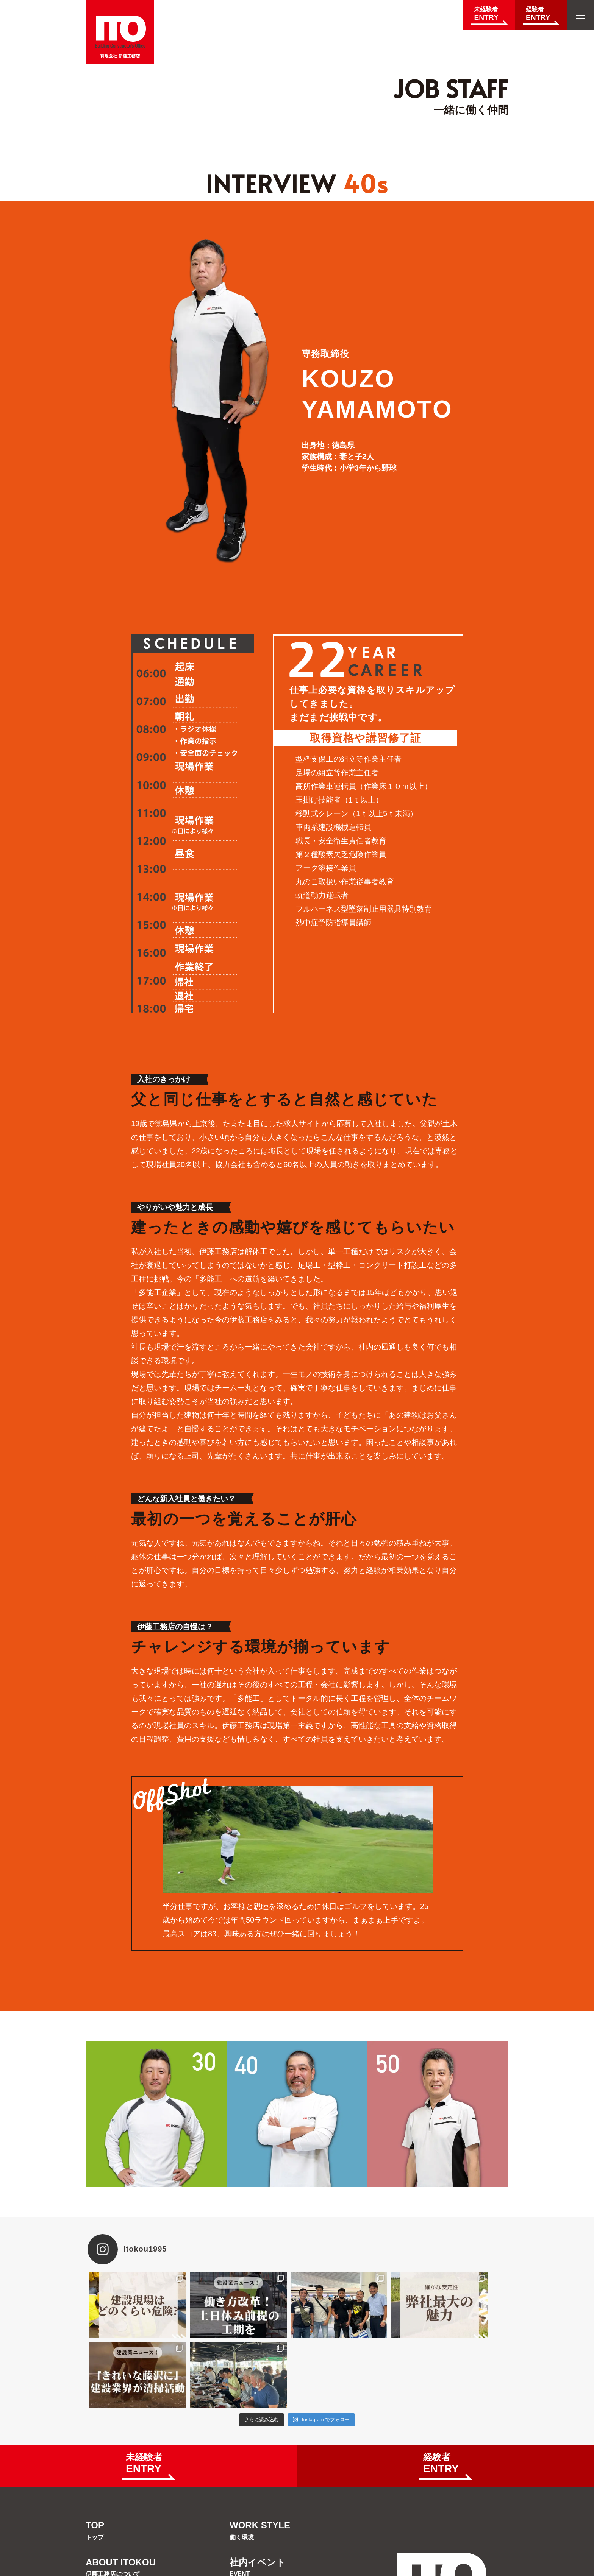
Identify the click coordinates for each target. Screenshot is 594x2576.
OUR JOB (106, 2534)
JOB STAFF (255, 2534)
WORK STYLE (260, 2460)
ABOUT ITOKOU (121, 2497)
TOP (95, 2460)
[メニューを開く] (580, 15)
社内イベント (258, 2497)
